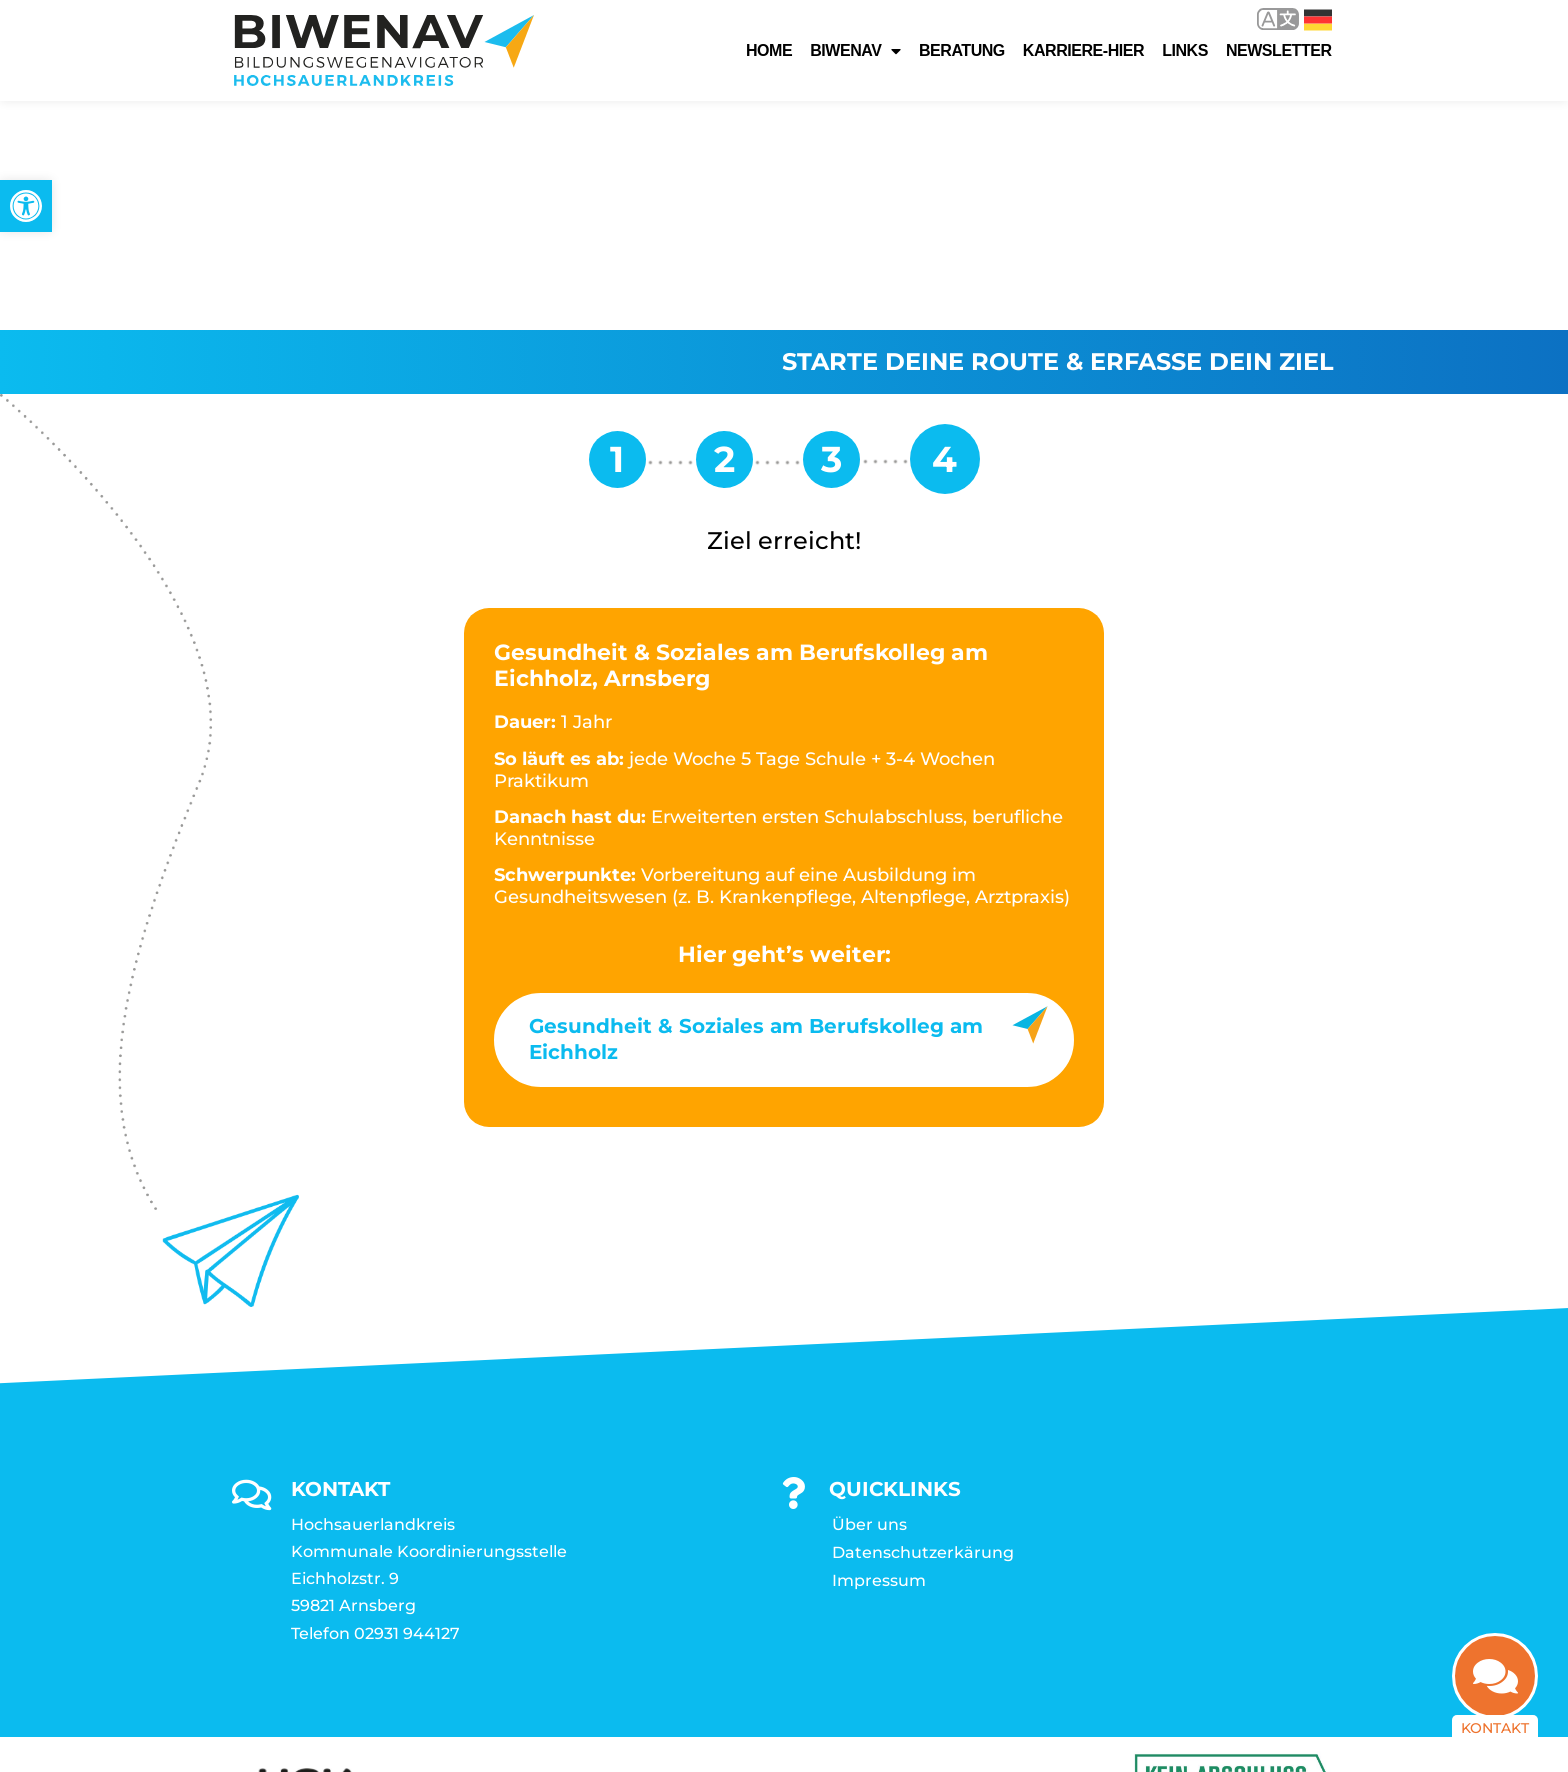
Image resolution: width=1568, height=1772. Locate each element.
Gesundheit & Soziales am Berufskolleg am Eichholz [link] (756, 810)
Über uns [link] (869, 1295)
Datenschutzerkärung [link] (923, 1323)
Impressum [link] (879, 1351)
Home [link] (769, 50)
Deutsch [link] (1318, 20)
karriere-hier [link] (1083, 50)
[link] (26, 206)
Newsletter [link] (1279, 50)
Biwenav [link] (855, 51)
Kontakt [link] (1495, 1738)
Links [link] (1185, 50)
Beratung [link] (962, 50)
